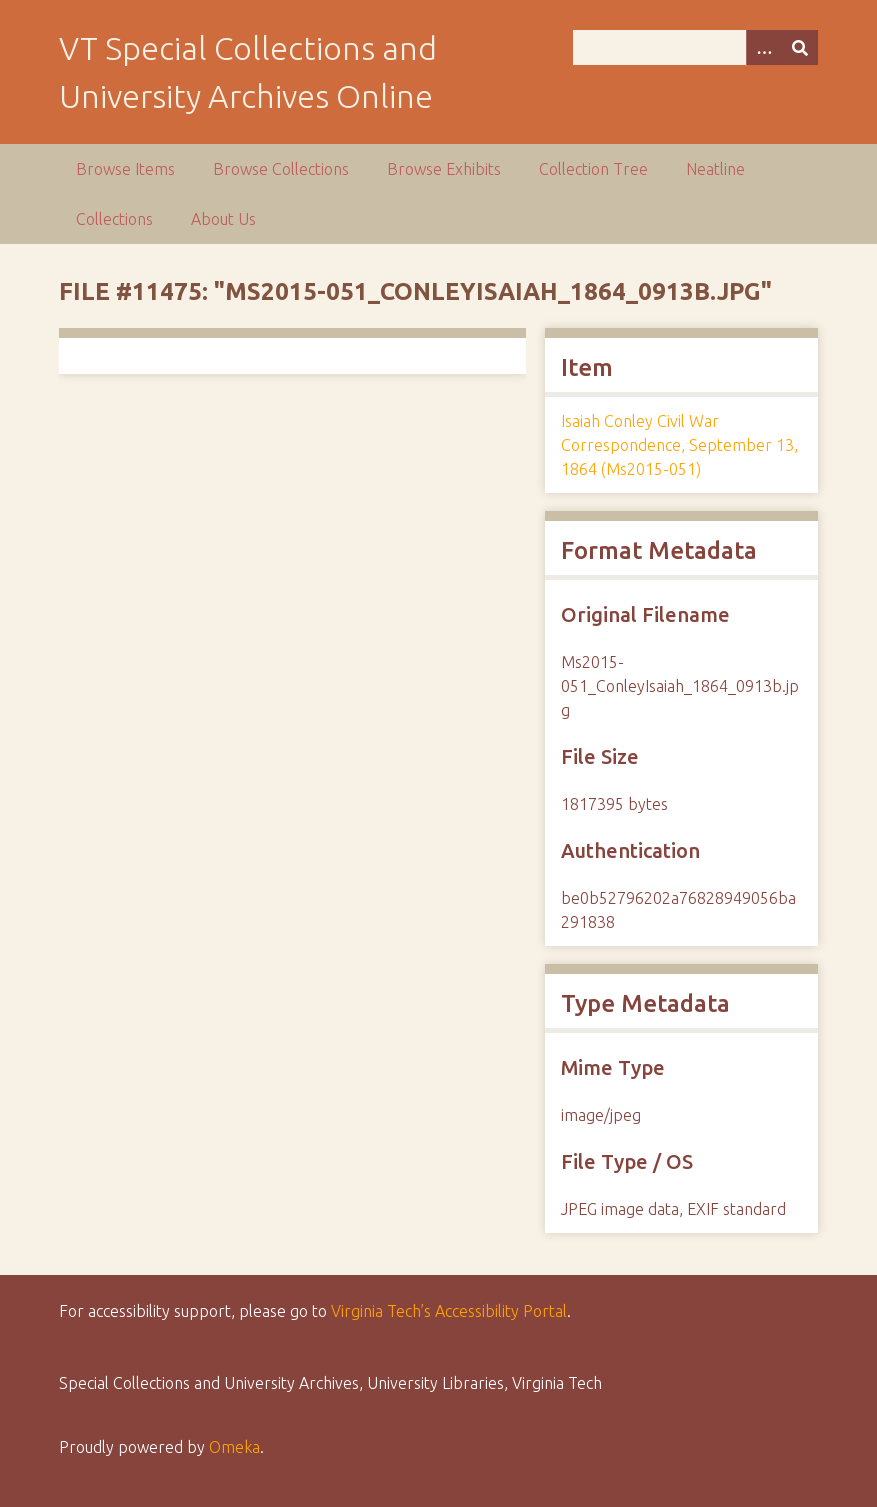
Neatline (715, 169)
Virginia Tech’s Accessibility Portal (449, 1311)
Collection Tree (593, 169)
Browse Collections (281, 169)
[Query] (695, 47)
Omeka (234, 1447)
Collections (114, 219)
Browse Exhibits (444, 169)
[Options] (764, 47)
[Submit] (800, 47)
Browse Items (125, 169)
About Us (223, 219)
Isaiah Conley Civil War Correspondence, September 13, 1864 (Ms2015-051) (679, 445)
